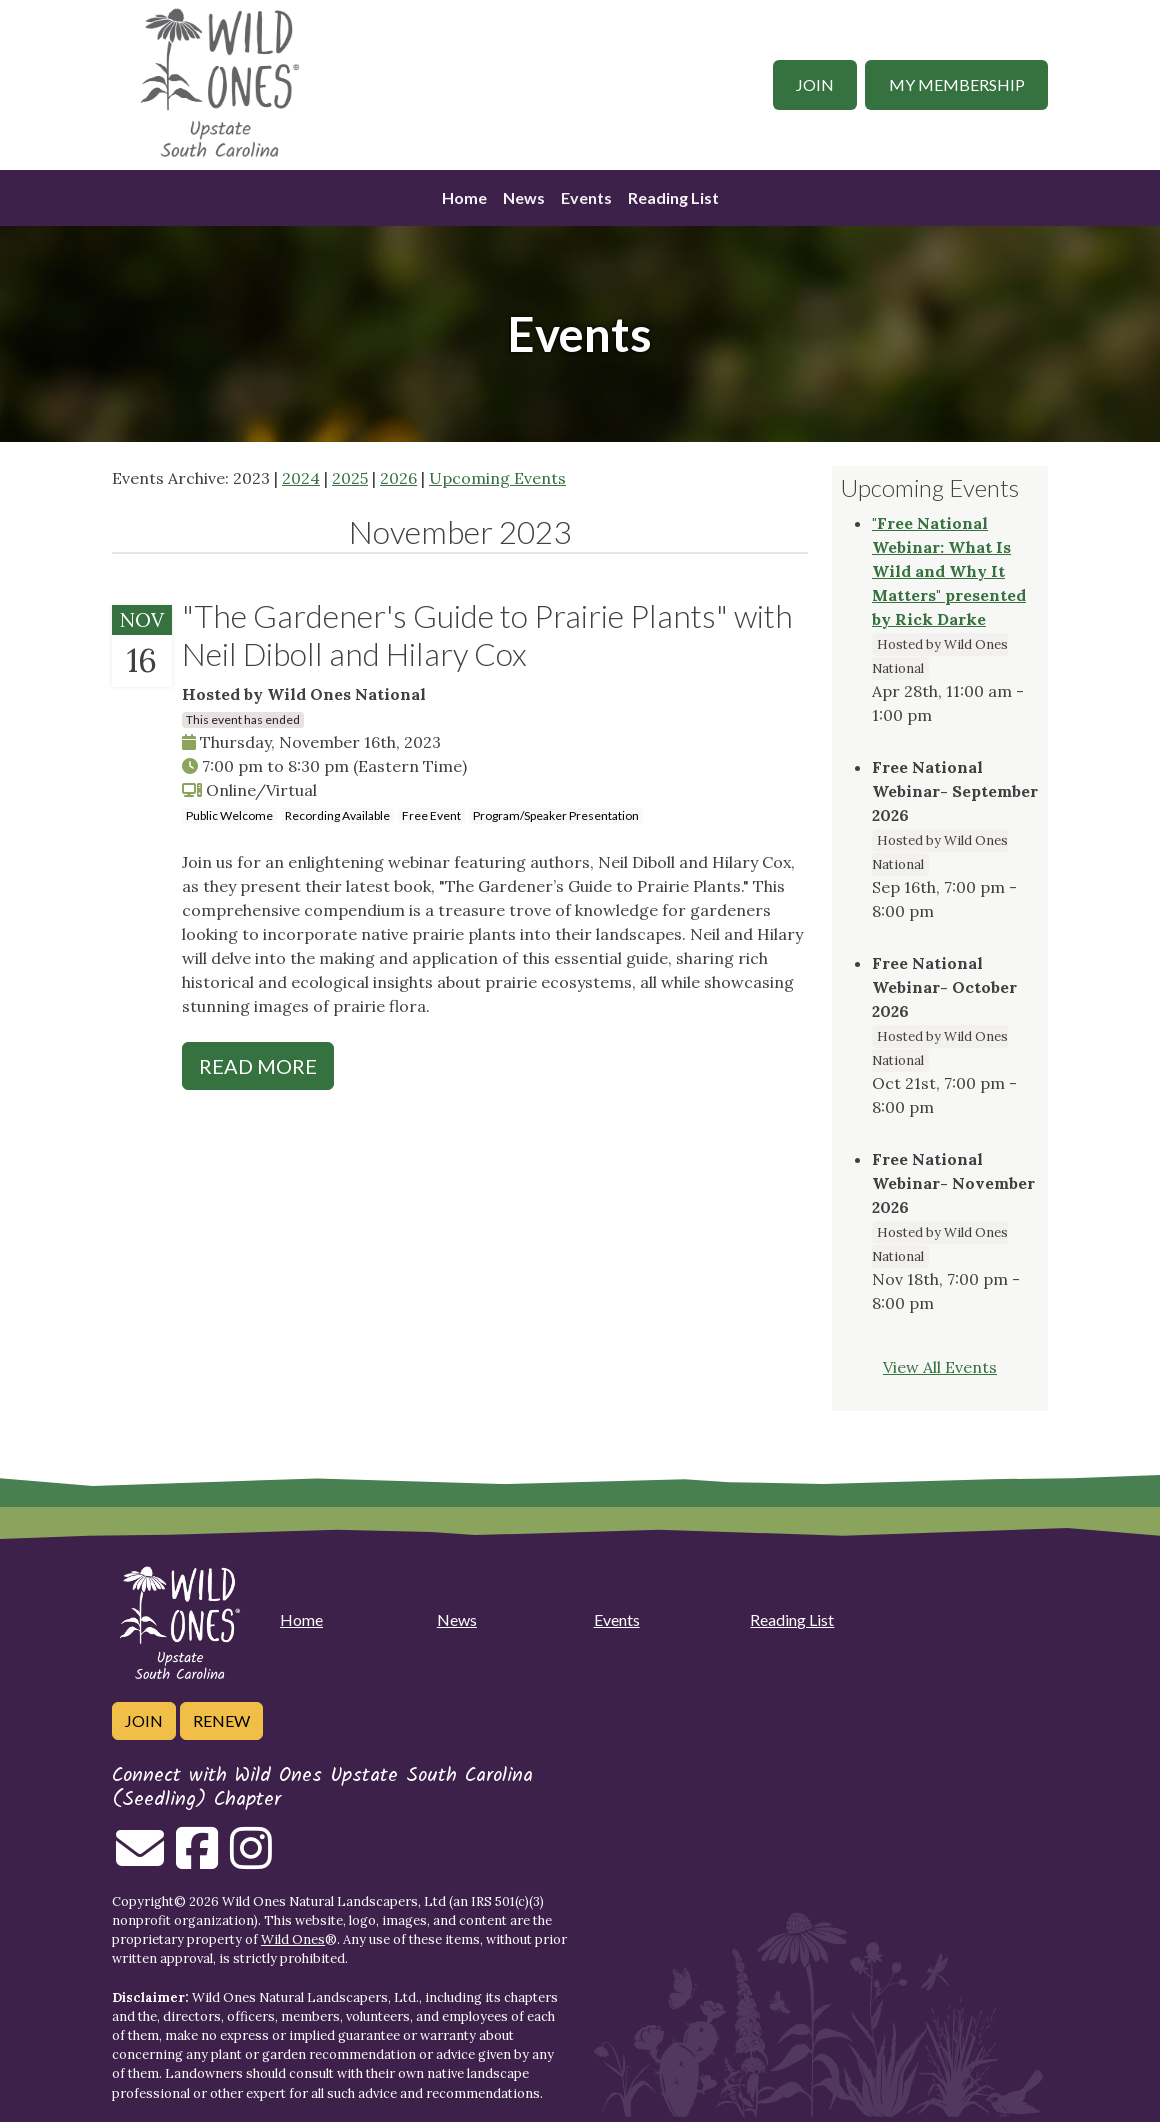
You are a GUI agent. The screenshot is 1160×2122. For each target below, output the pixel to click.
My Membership (957, 84)
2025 (350, 478)
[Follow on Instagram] (251, 1860)
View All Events (940, 1367)
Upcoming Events (497, 478)
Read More (258, 1066)
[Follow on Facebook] (197, 1860)
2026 (398, 478)
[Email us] (140, 1860)
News (524, 197)
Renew (221, 1720)
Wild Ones (293, 1939)
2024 (301, 478)
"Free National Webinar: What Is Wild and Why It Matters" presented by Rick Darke (949, 571)
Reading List (673, 197)
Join (815, 84)
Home (464, 197)
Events (586, 197)
